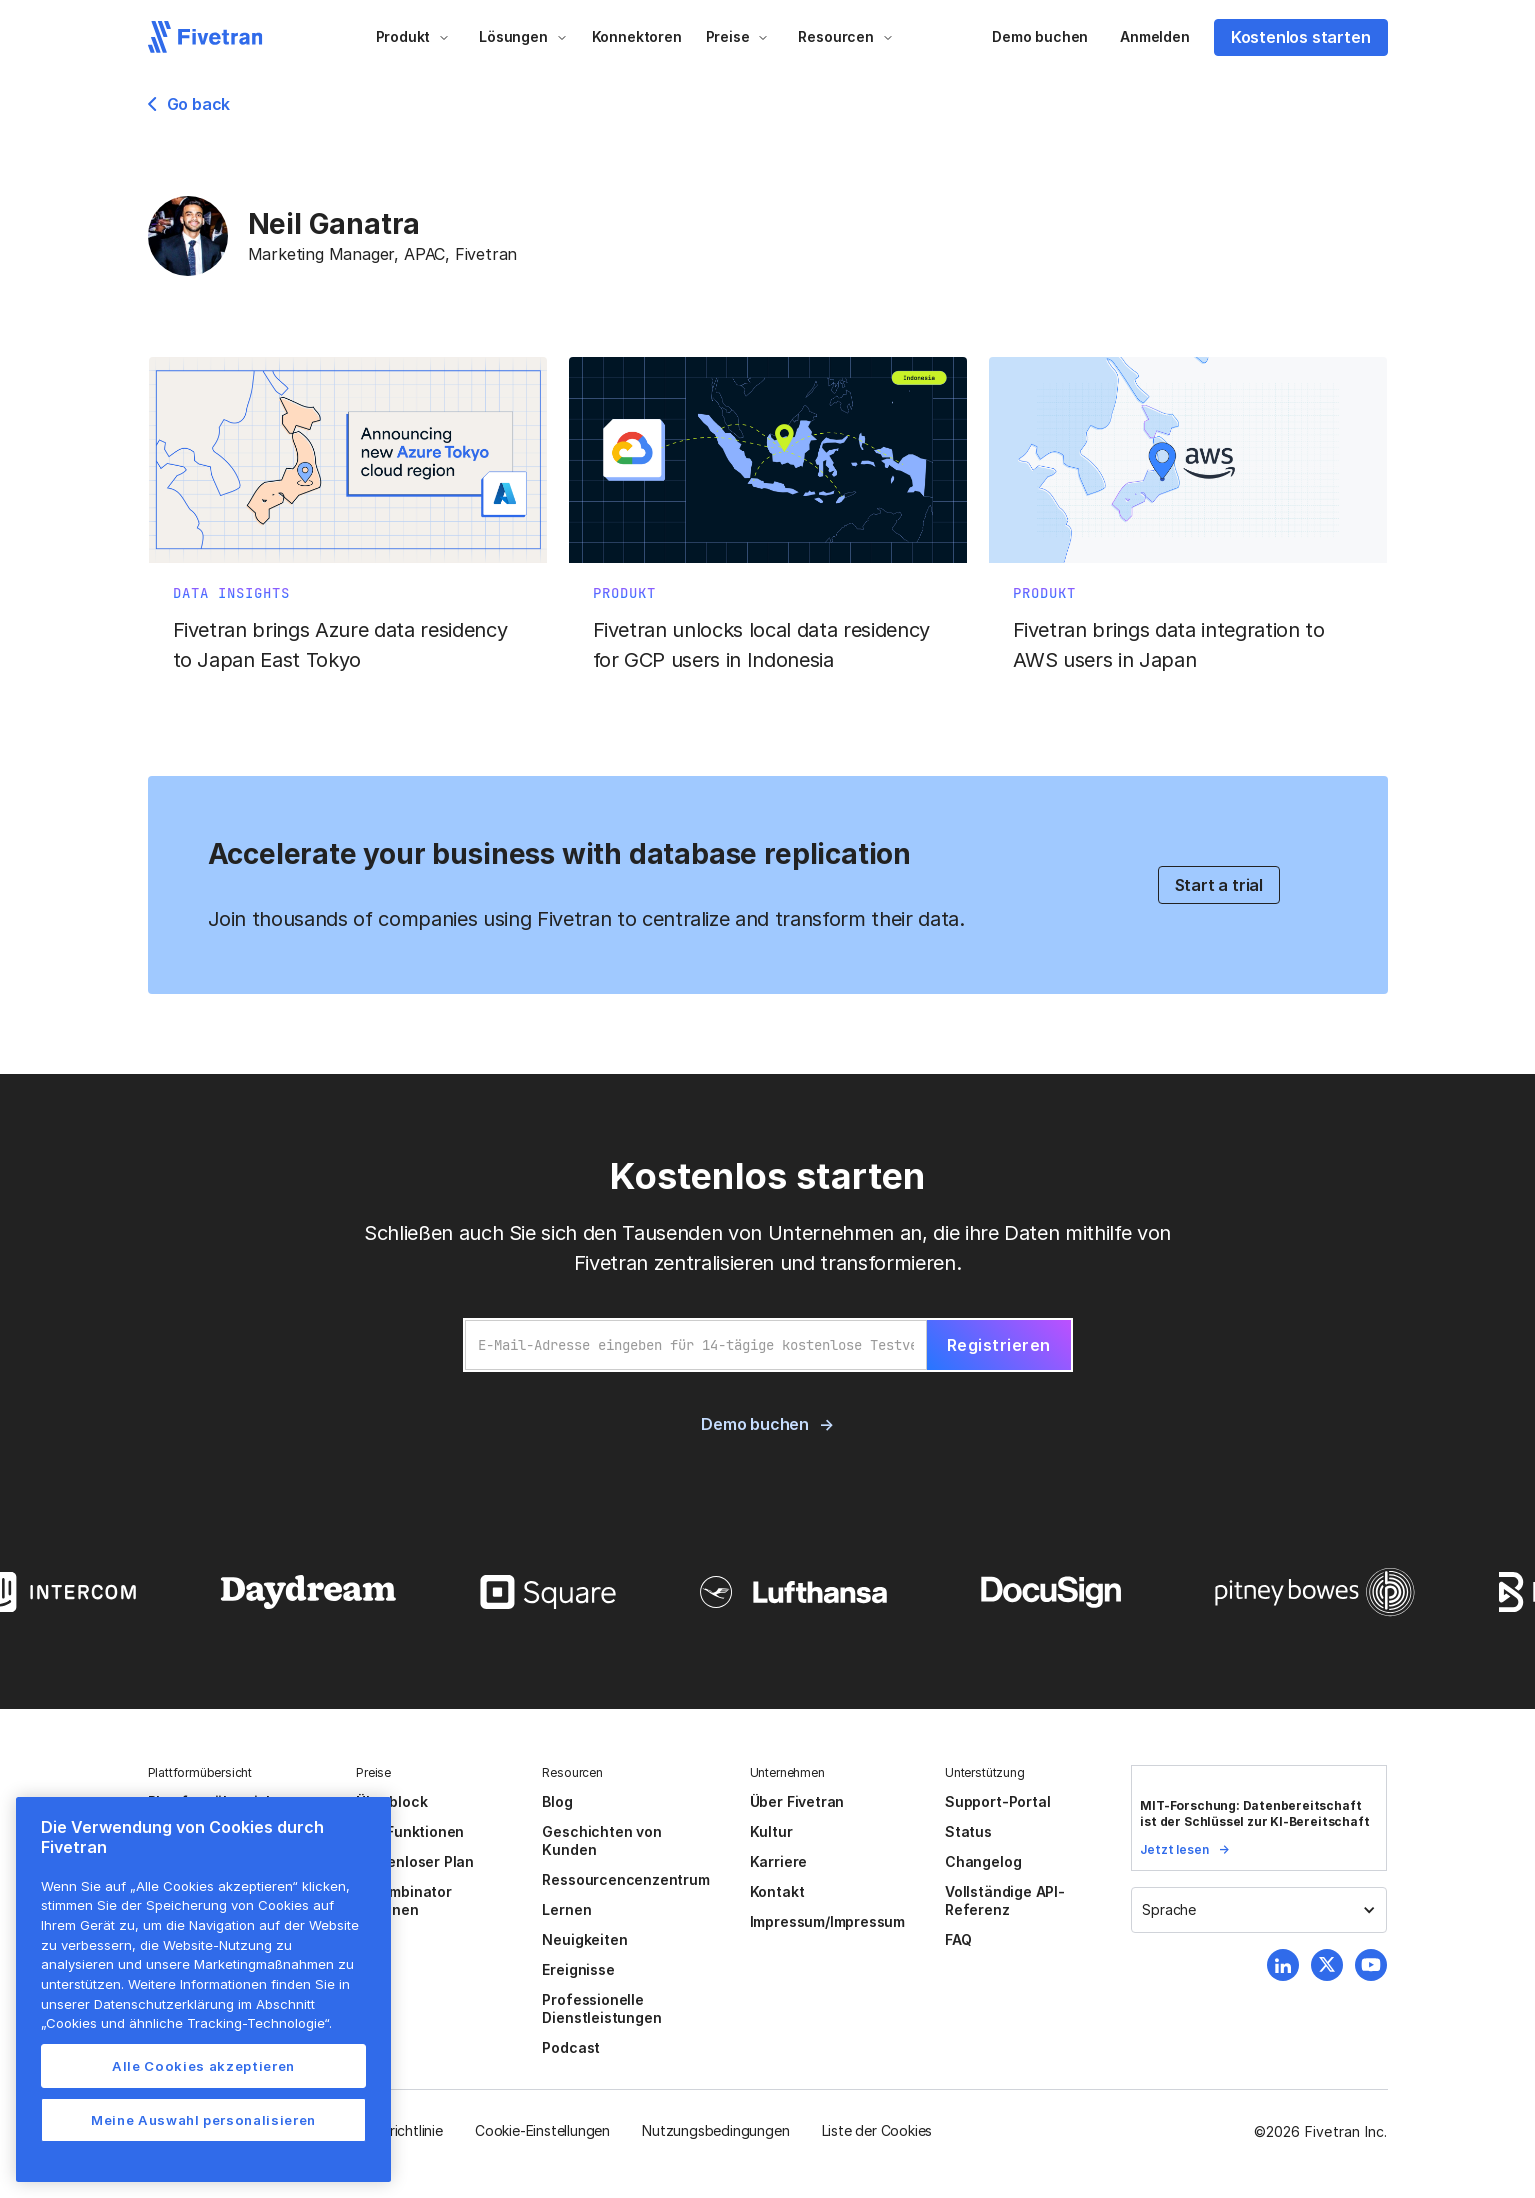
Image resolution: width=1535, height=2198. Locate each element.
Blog (557, 1801)
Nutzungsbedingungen (715, 2130)
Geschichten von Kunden (601, 1840)
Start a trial (1219, 885)
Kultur (771, 1831)
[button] (413, 37)
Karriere (778, 1861)
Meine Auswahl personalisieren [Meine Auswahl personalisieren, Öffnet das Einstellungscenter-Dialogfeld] (203, 2120)
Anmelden (1154, 36)
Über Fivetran (797, 1801)
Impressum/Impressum (827, 1921)
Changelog (983, 1861)
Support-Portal (997, 1801)
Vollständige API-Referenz (1005, 1900)
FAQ (958, 1939)
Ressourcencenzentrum (625, 1879)
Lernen (566, 1909)
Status (968, 1831)
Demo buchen (1040, 36)
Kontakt (777, 1891)
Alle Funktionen (410, 1831)
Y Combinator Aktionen (404, 1900)
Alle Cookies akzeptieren (203, 2066)
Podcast (571, 2047)
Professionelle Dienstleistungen (601, 2008)
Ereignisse (578, 1969)
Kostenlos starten (1301, 37)
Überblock (391, 1801)
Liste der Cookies (877, 2130)
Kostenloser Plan (415, 1861)
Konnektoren (637, 36)
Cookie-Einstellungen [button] (542, 2130)
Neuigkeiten (584, 1939)
